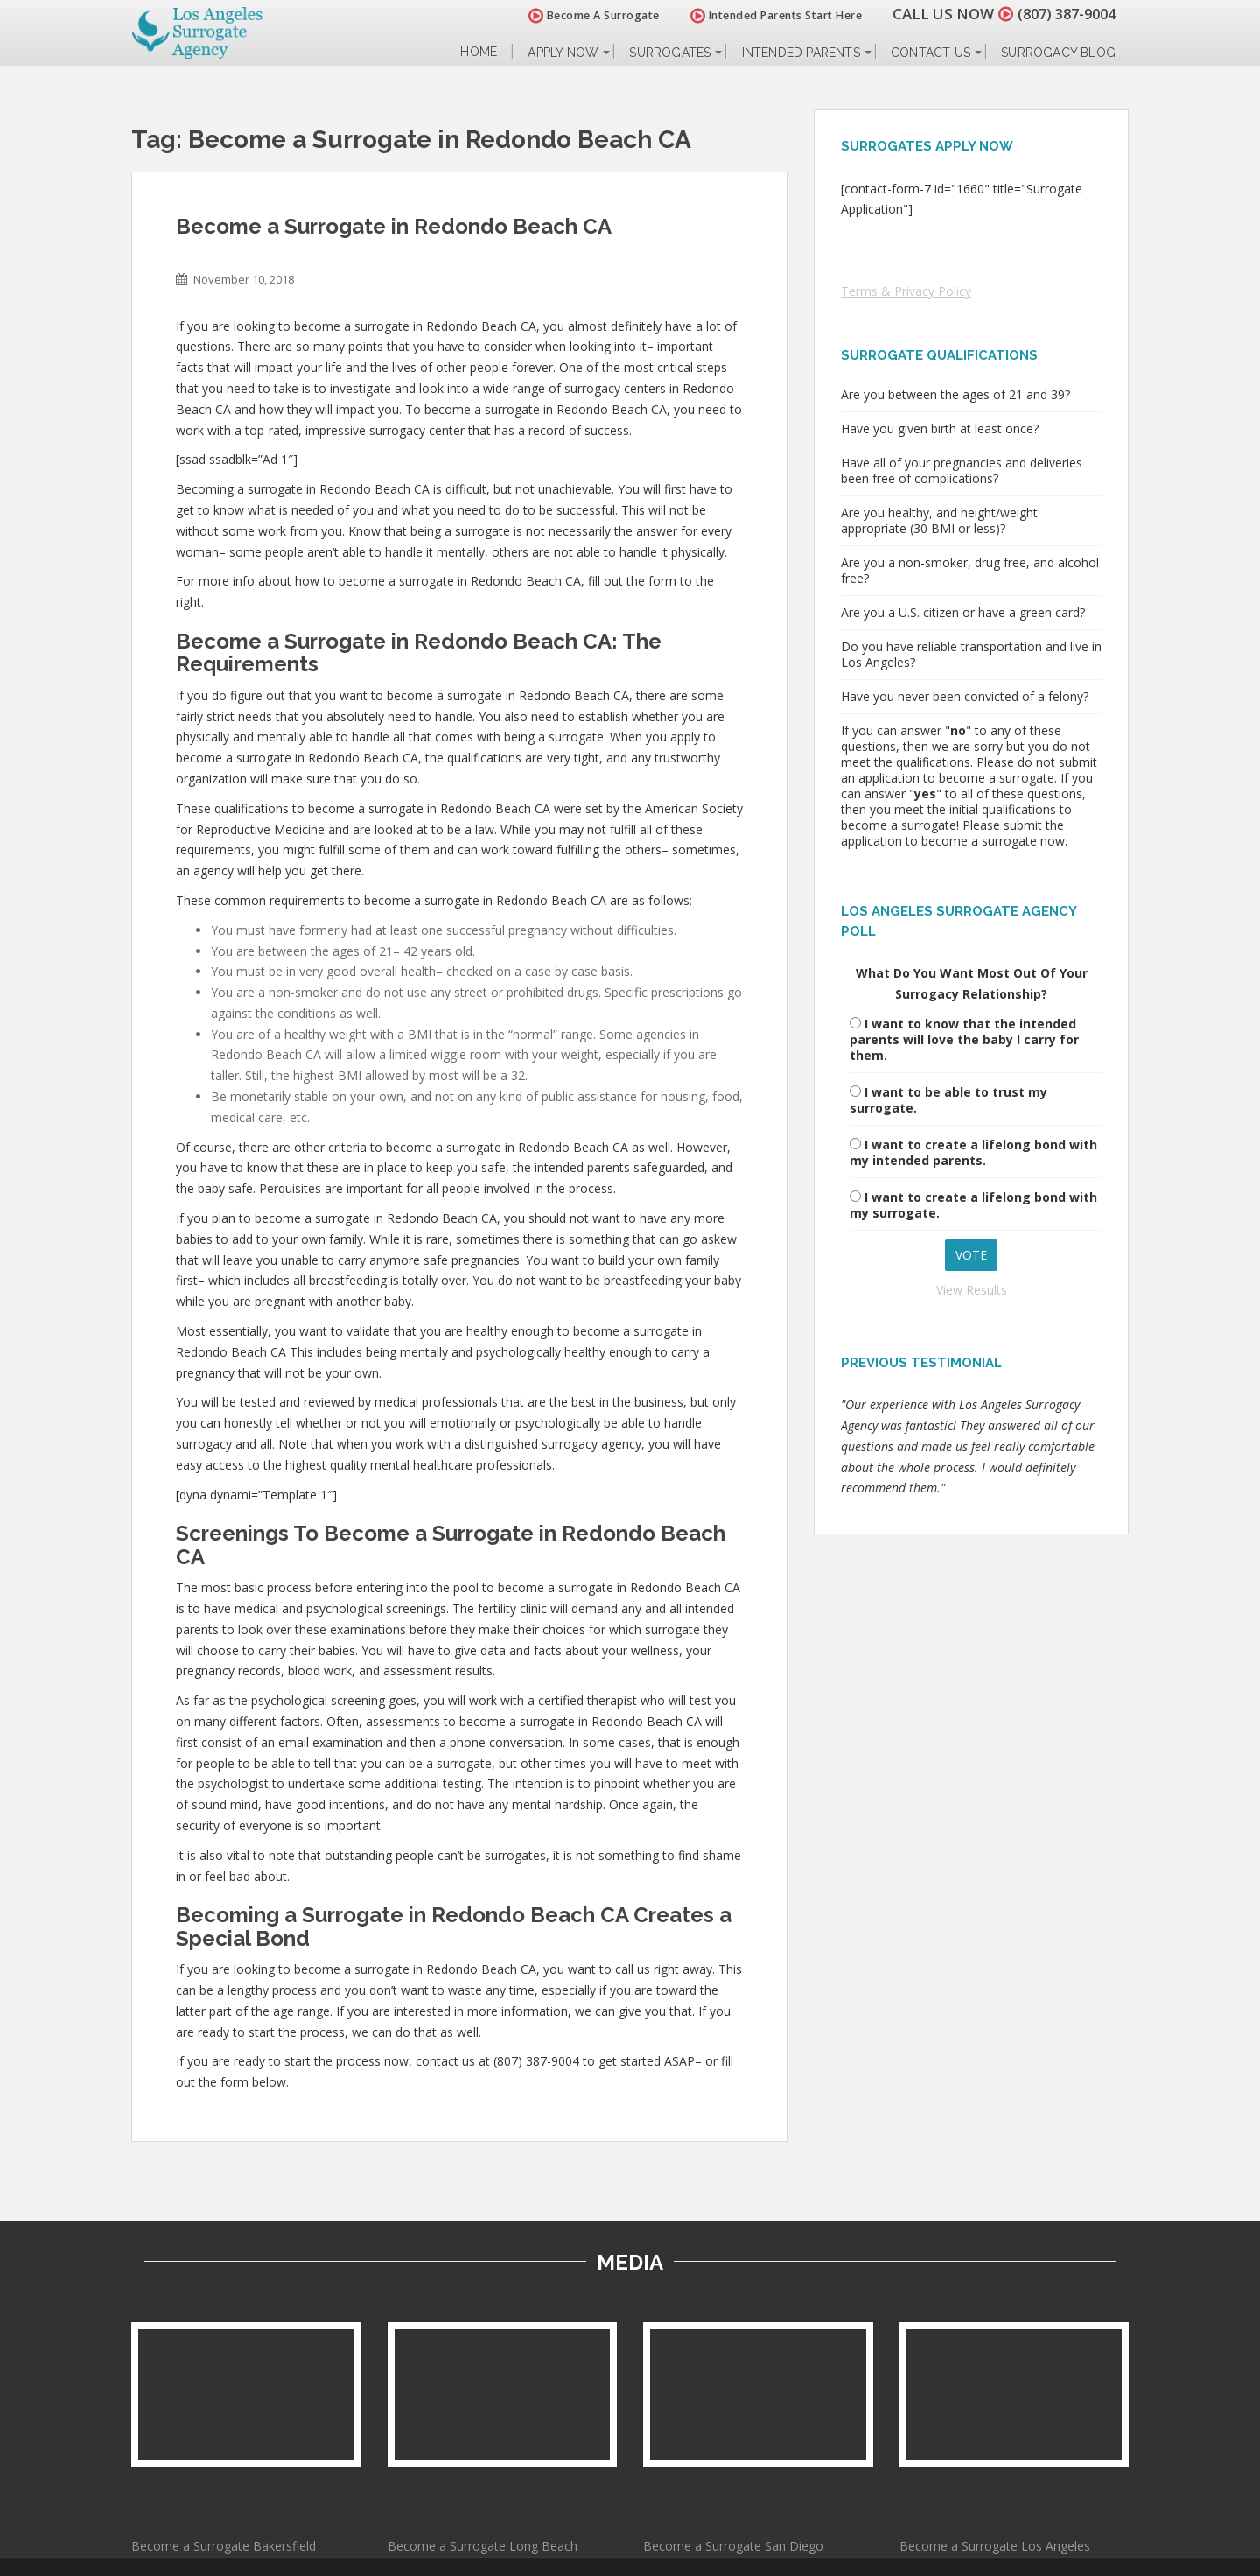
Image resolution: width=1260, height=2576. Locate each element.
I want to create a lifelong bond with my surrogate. (973, 1205)
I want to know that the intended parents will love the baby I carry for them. (964, 1039)
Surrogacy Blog (1058, 53)
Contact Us (930, 53)
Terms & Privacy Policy (906, 291)
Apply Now (563, 53)
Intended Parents (801, 53)
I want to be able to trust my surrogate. (948, 1100)
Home (478, 52)
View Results (971, 1289)
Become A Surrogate (585, 15)
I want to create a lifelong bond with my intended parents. (973, 1152)
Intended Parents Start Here (768, 15)
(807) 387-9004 (1062, 14)
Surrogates (669, 53)
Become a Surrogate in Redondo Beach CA (394, 226)
